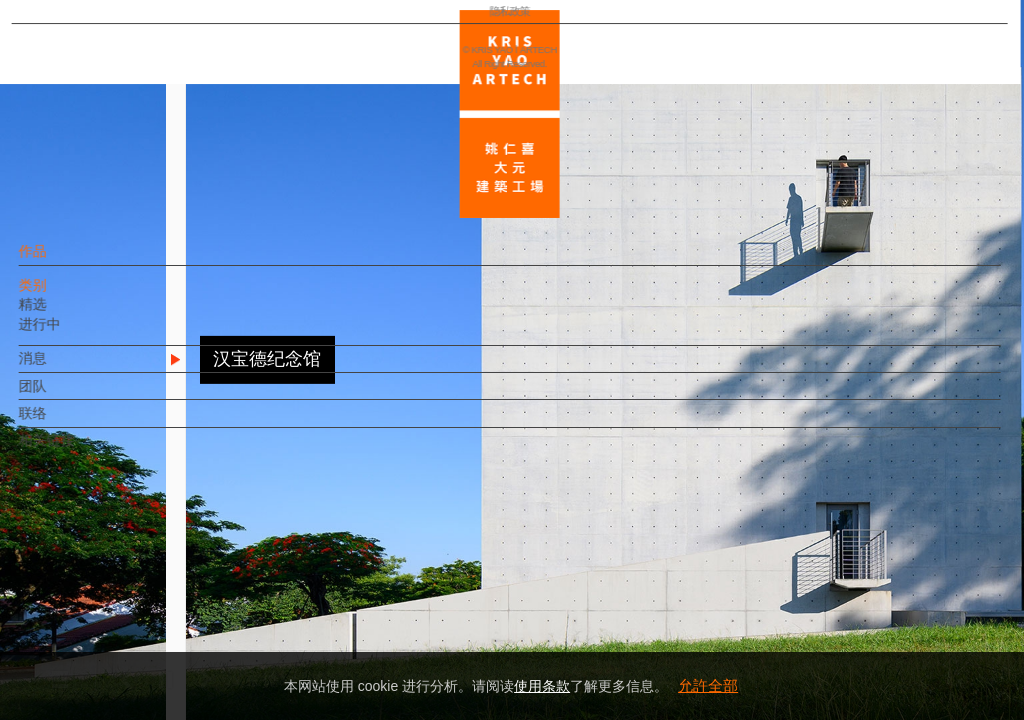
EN (136, 588)
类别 (67, 295)
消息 (67, 368)
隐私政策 (103, 646)
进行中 (74, 334)
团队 (67, 396)
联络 (67, 423)
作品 (67, 261)
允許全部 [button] (708, 685)
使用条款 (542, 686)
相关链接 (81, 450)
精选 (67, 314)
